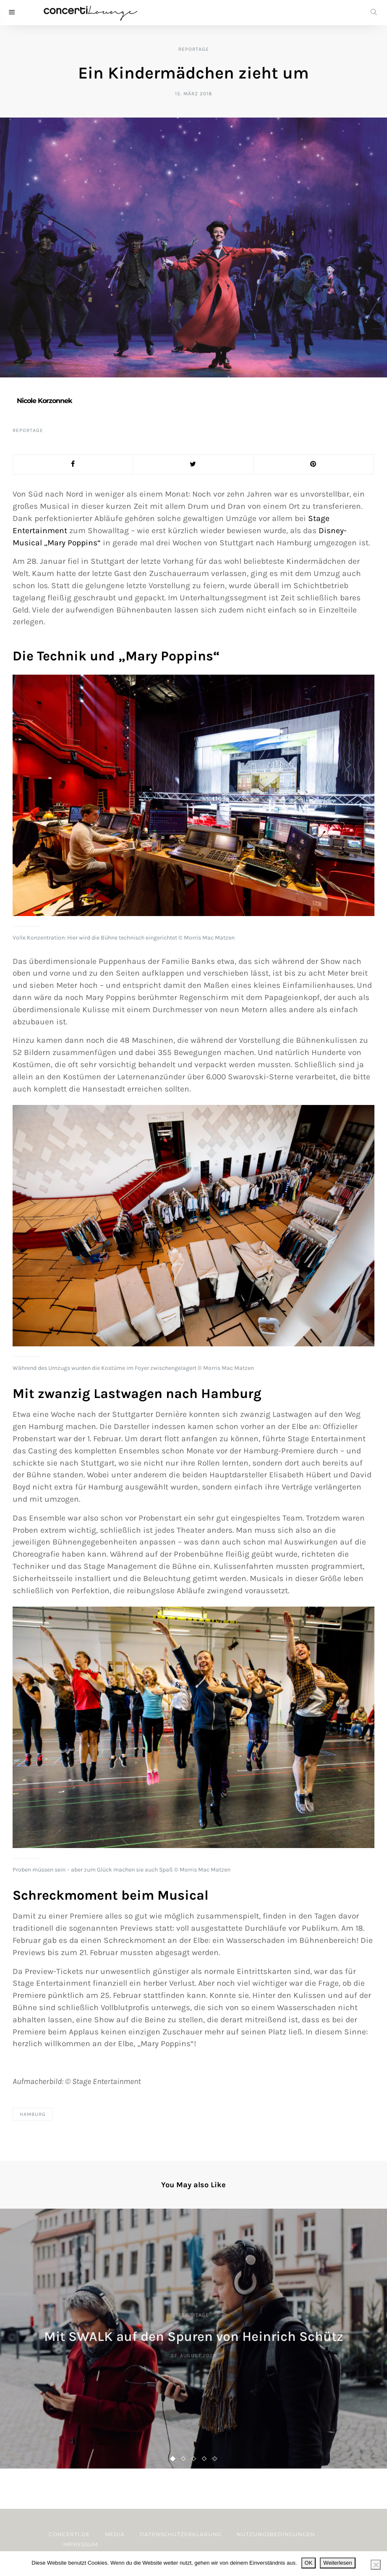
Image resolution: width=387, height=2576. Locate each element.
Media (115, 2534)
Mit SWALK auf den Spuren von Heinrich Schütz (193, 2336)
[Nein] (376, 2565)
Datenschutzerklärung (181, 2534)
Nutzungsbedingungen (276, 2534)
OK (309, 2563)
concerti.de (69, 2534)
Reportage (193, 49)
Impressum (80, 2544)
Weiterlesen (337, 2563)
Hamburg (33, 2114)
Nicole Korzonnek (44, 401)
